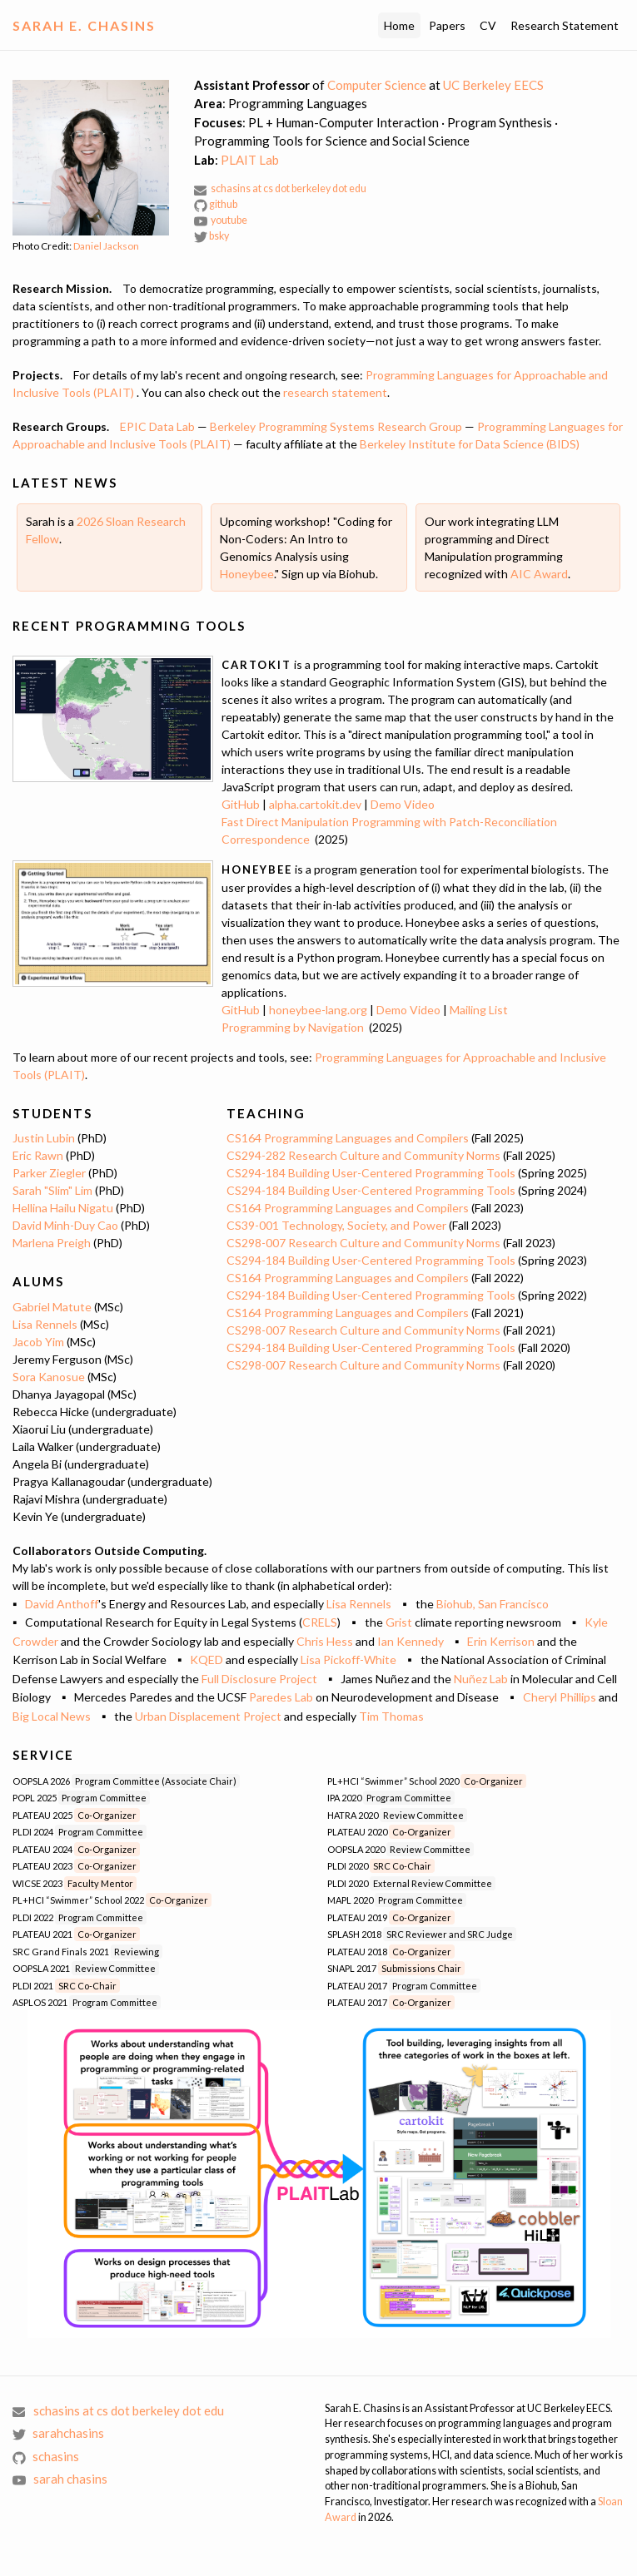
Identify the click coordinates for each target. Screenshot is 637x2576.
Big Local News (51, 1716)
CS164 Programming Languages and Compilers (347, 1138)
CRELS (319, 1622)
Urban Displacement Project (208, 1716)
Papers (447, 25)
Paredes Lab (281, 1697)
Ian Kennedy (410, 1641)
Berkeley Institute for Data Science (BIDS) (470, 444)
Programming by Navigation (292, 1027)
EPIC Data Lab (157, 426)
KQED (206, 1659)
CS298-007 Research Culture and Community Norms (363, 1243)
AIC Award (539, 574)
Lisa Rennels (44, 1324)
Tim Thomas (391, 1716)
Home (399, 25)
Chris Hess (324, 1641)
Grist (399, 1622)
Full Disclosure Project (259, 1679)
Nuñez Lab (481, 1679)
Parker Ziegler (49, 1173)
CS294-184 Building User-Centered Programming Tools (370, 1173)
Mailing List (479, 1010)
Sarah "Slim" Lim (52, 1190)
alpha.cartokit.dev (315, 804)
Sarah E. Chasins (84, 25)
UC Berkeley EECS (493, 84)
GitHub (240, 804)
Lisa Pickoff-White (348, 1659)
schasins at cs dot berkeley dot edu (280, 188)
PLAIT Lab (250, 159)
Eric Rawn (37, 1155)
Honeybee (247, 574)
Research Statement (564, 25)
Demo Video (403, 804)
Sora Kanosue (48, 1377)
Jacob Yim (38, 1342)
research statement (335, 392)
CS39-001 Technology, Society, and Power (336, 1225)
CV (488, 25)
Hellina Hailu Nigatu (62, 1208)
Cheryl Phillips (559, 1697)
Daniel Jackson (106, 246)
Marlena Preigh (51, 1243)
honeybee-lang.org (318, 1010)
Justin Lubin (43, 1138)
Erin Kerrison (501, 1641)
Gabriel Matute (52, 1307)
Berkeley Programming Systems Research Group (336, 426)
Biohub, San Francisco (492, 1604)
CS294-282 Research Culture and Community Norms (363, 1155)
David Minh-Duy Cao (65, 1225)
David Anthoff (61, 1604)
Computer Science (376, 84)
